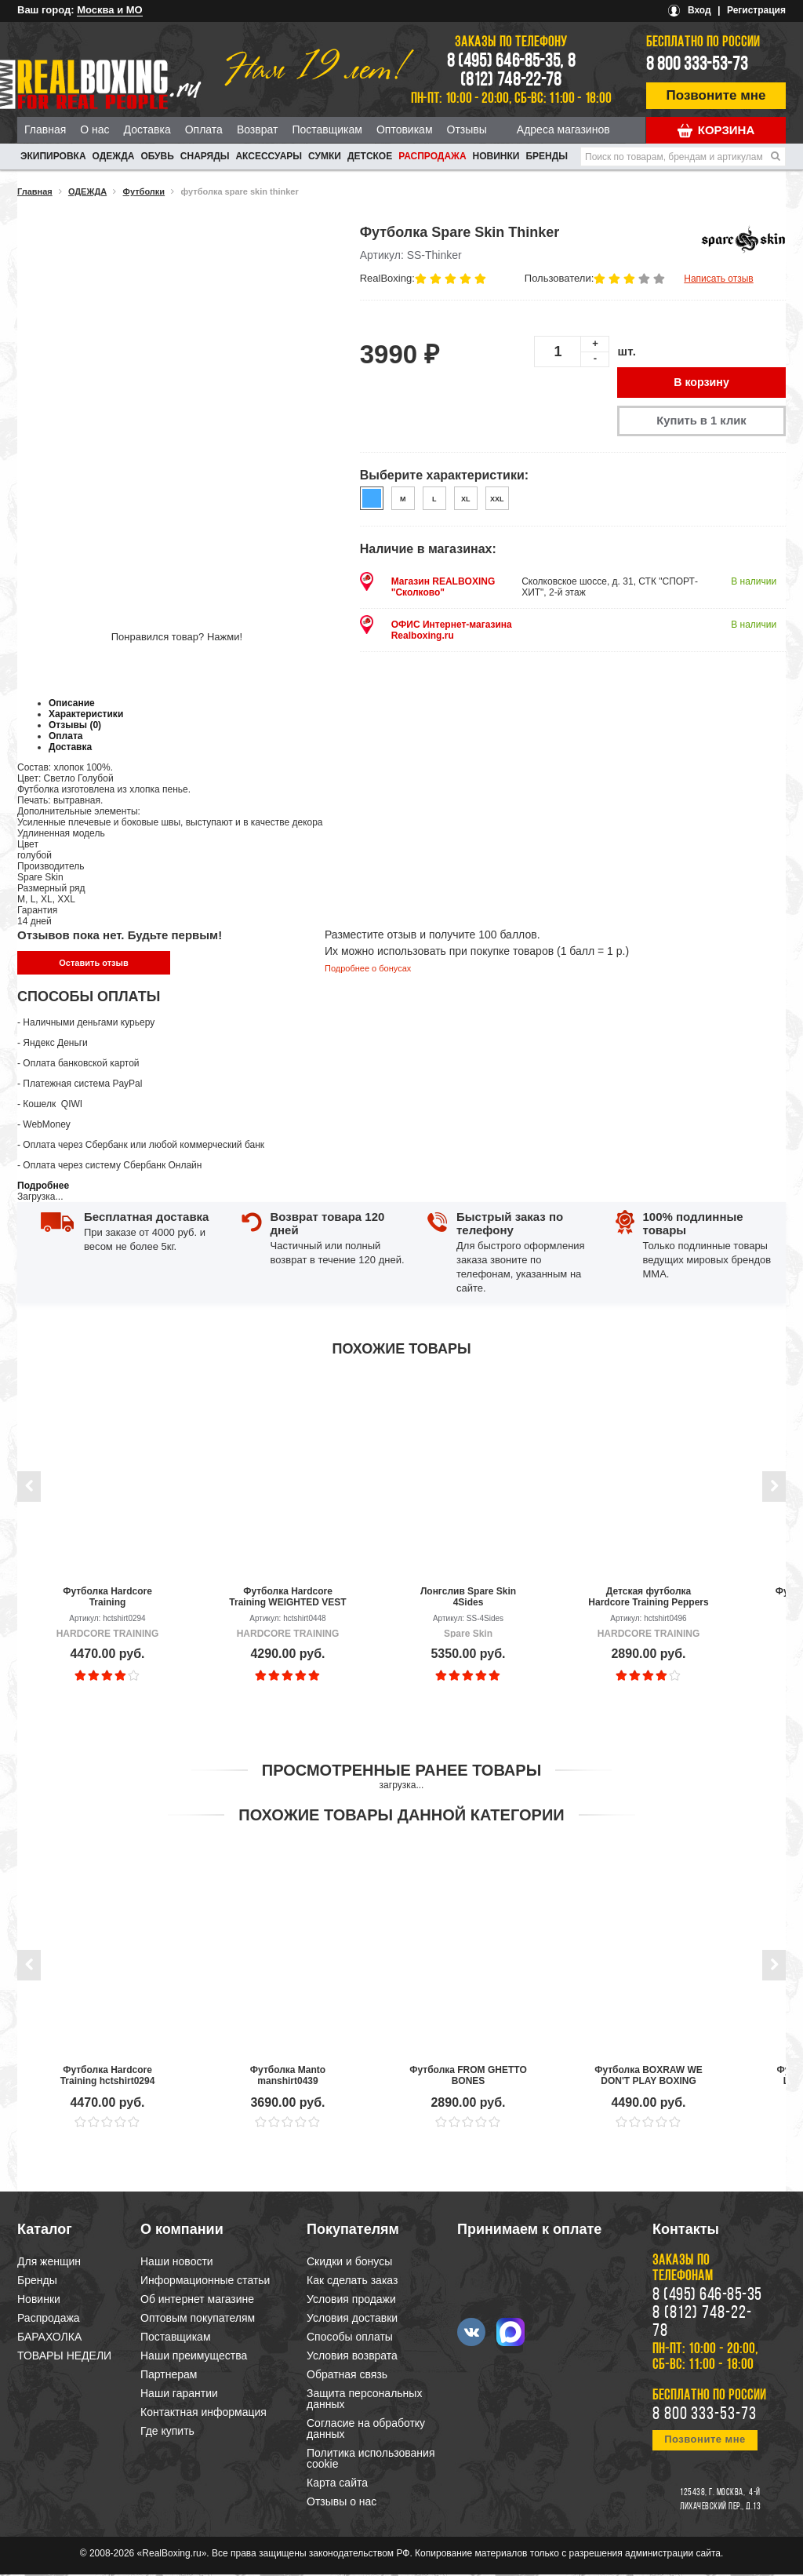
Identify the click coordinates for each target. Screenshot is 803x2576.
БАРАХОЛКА (49, 2338)
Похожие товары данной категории (401, 1816)
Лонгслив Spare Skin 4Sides (468, 1598)
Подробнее (43, 1187)
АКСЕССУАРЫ (268, 156)
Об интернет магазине (197, 2300)
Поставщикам (327, 129)
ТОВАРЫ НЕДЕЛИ (64, 2357)
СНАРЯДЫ (205, 156)
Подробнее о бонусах (368, 970)
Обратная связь (347, 2376)
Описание (72, 704)
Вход (699, 10)
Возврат (257, 129)
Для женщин (49, 2263)
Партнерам (168, 2376)
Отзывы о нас (341, 2503)
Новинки (496, 156)
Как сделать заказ (352, 2281)
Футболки (144, 191)
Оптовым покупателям (197, 2319)
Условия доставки (352, 2319)
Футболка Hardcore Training (107, 1598)
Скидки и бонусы (349, 2263)
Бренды (546, 156)
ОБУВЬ (156, 156)
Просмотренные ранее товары (401, 1771)
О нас (94, 129)
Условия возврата (352, 2357)
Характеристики (86, 715)
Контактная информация (203, 2413)
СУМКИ (324, 156)
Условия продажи (351, 2300)
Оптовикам (404, 129)
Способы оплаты (350, 2338)
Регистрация (756, 10)
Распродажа (432, 156)
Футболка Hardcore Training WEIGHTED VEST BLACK (287, 1598)
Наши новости (176, 2263)
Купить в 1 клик (701, 421)
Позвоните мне (716, 95)
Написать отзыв (718, 278)
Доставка (147, 129)
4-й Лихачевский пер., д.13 (720, 2501)
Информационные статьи (205, 2281)
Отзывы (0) (75, 726)
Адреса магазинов (563, 129)
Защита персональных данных (364, 2400)
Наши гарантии (179, 2394)
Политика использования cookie (370, 2460)
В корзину (701, 383)
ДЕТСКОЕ (369, 156)
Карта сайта (337, 2484)
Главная (45, 129)
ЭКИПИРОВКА (53, 156)
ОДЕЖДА (114, 156)
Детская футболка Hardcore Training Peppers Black (648, 1598)
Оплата (204, 129)
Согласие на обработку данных (366, 2430)
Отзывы (467, 129)
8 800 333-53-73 (697, 65)
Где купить (167, 2432)
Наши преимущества (193, 2357)
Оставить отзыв (93, 964)
